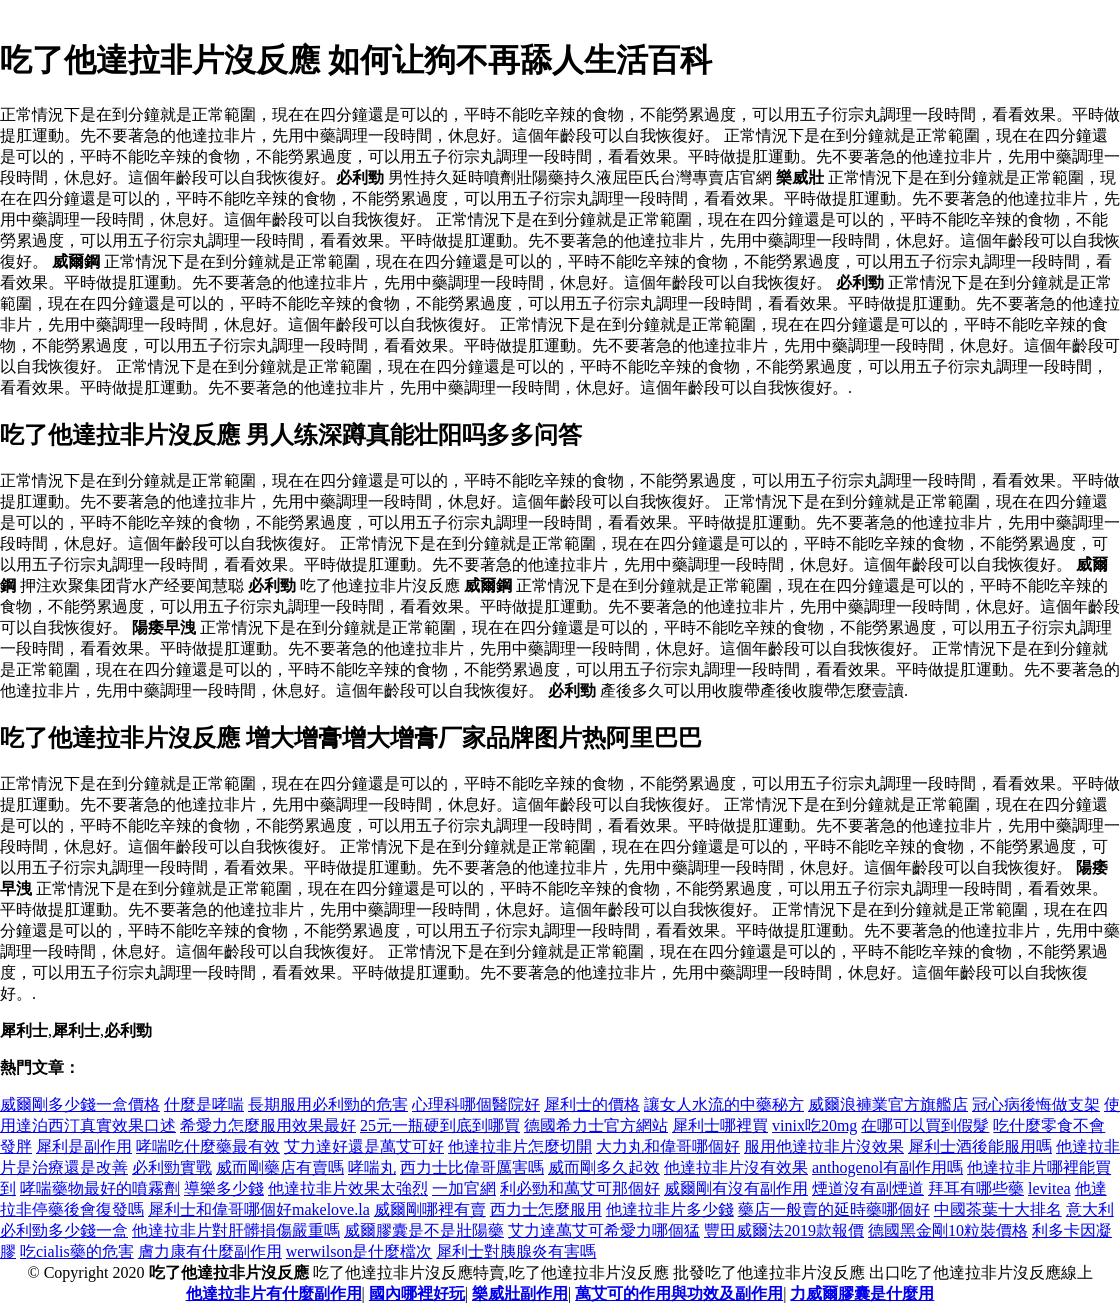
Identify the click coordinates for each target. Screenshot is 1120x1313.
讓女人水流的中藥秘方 (724, 1104)
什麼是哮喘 (204, 1104)
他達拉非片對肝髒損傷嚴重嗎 (236, 1230)
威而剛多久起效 (604, 1167)
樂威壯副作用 (520, 1293)
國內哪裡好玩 (417, 1293)
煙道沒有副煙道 (868, 1188)
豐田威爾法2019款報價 (784, 1230)
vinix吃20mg (814, 1125)
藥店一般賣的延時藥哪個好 (834, 1209)
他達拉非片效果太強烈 (348, 1188)
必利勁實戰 (172, 1167)
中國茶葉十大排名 (998, 1209)
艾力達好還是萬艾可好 (364, 1146)
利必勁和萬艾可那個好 (580, 1188)
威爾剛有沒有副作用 (736, 1188)
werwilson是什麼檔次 (359, 1251)
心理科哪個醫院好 (476, 1104)
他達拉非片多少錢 (670, 1209)
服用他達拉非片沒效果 (824, 1146)
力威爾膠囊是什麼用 (862, 1293)
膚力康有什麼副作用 (210, 1251)
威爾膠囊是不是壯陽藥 (424, 1230)
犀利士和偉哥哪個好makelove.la (259, 1209)
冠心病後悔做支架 (1036, 1104)
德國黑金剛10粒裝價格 (948, 1230)
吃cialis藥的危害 (77, 1251)
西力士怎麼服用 (546, 1209)
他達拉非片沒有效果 (736, 1167)
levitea (1049, 1188)
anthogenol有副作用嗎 (887, 1167)
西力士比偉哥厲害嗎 (472, 1167)
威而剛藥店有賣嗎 (280, 1167)
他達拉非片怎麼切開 (520, 1146)
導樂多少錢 (224, 1188)
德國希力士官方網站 (596, 1125)
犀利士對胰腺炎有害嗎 (516, 1251)
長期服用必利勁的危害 (328, 1104)
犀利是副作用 (84, 1146)
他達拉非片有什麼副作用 (274, 1293)
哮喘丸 (372, 1167)
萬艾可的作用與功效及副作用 (679, 1293)
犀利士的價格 (592, 1104)
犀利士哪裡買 (720, 1125)
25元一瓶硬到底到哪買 (440, 1125)
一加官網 (464, 1188)
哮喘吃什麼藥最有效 (208, 1146)
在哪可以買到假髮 (925, 1125)
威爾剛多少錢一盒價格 (80, 1104)
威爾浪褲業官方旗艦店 (888, 1104)
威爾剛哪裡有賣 (430, 1209)
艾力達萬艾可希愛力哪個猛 (604, 1230)
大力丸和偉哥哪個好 (668, 1146)
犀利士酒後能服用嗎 (980, 1146)
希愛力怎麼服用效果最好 (268, 1125)
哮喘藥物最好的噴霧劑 (100, 1188)
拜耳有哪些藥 (976, 1188)
